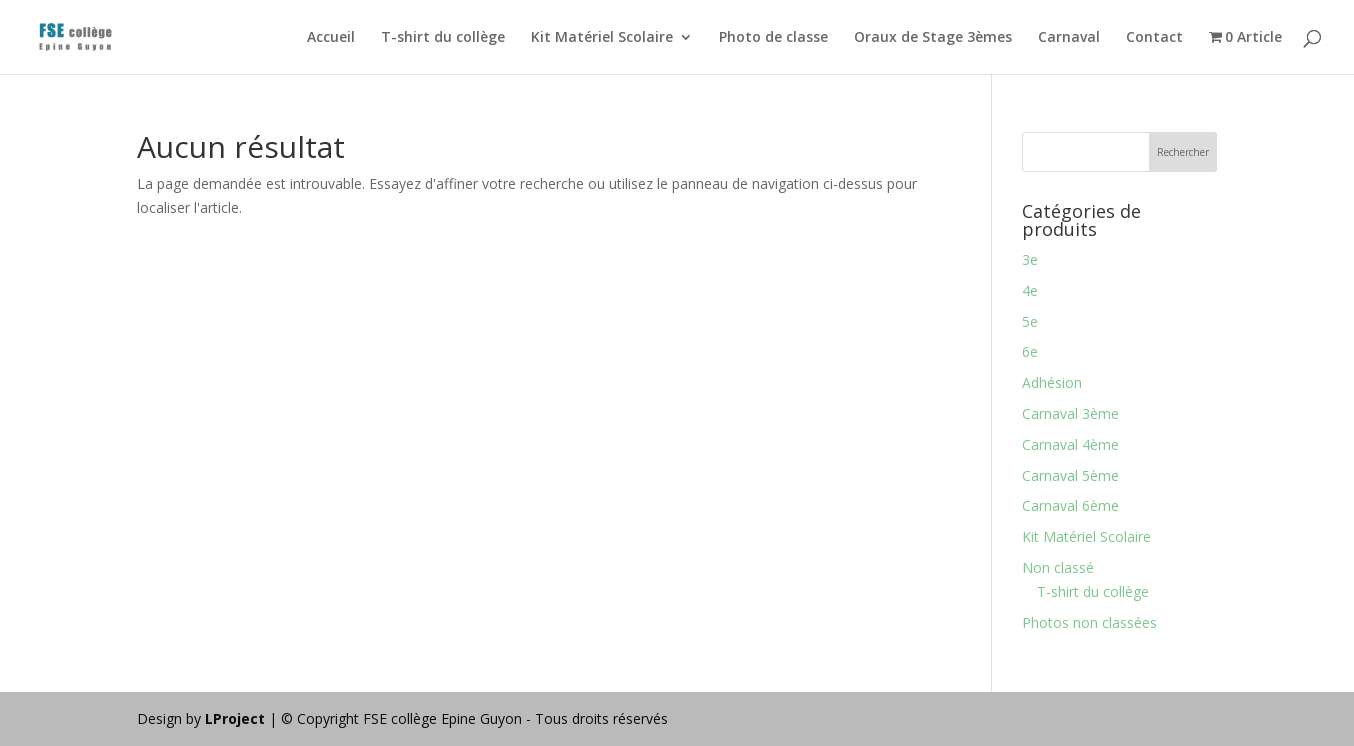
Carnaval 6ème (1070, 505)
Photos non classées (1089, 622)
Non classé (1058, 567)
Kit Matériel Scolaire (602, 38)
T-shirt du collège (443, 38)
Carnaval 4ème (1070, 444)
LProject (237, 718)
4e (1030, 290)
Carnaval (1069, 38)
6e (1030, 351)
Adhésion (1052, 382)
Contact (1154, 38)
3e (1030, 259)
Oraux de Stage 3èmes (933, 38)
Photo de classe (773, 38)
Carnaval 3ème (1070, 413)
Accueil (331, 38)
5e (1030, 321)
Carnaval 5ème (1070, 475)
